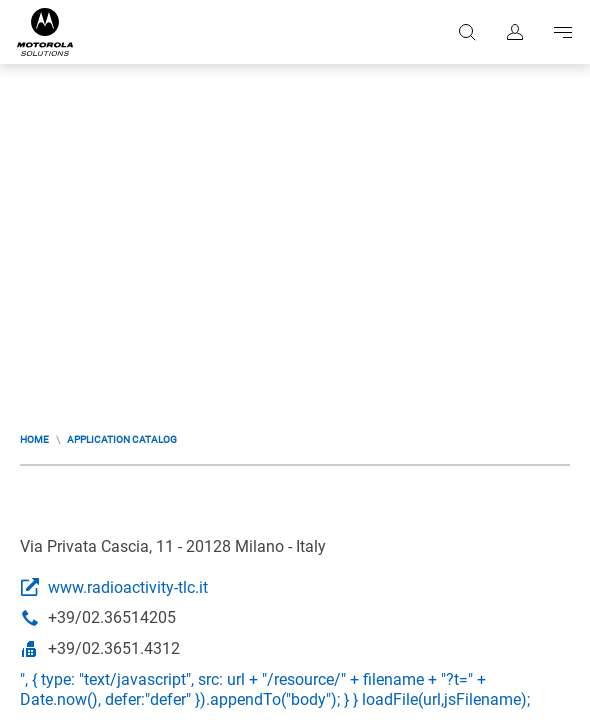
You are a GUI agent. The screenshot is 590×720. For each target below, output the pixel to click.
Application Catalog (122, 439)
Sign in (515, 32)
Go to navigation (563, 32)
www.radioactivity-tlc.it (128, 587)
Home (34, 439)
